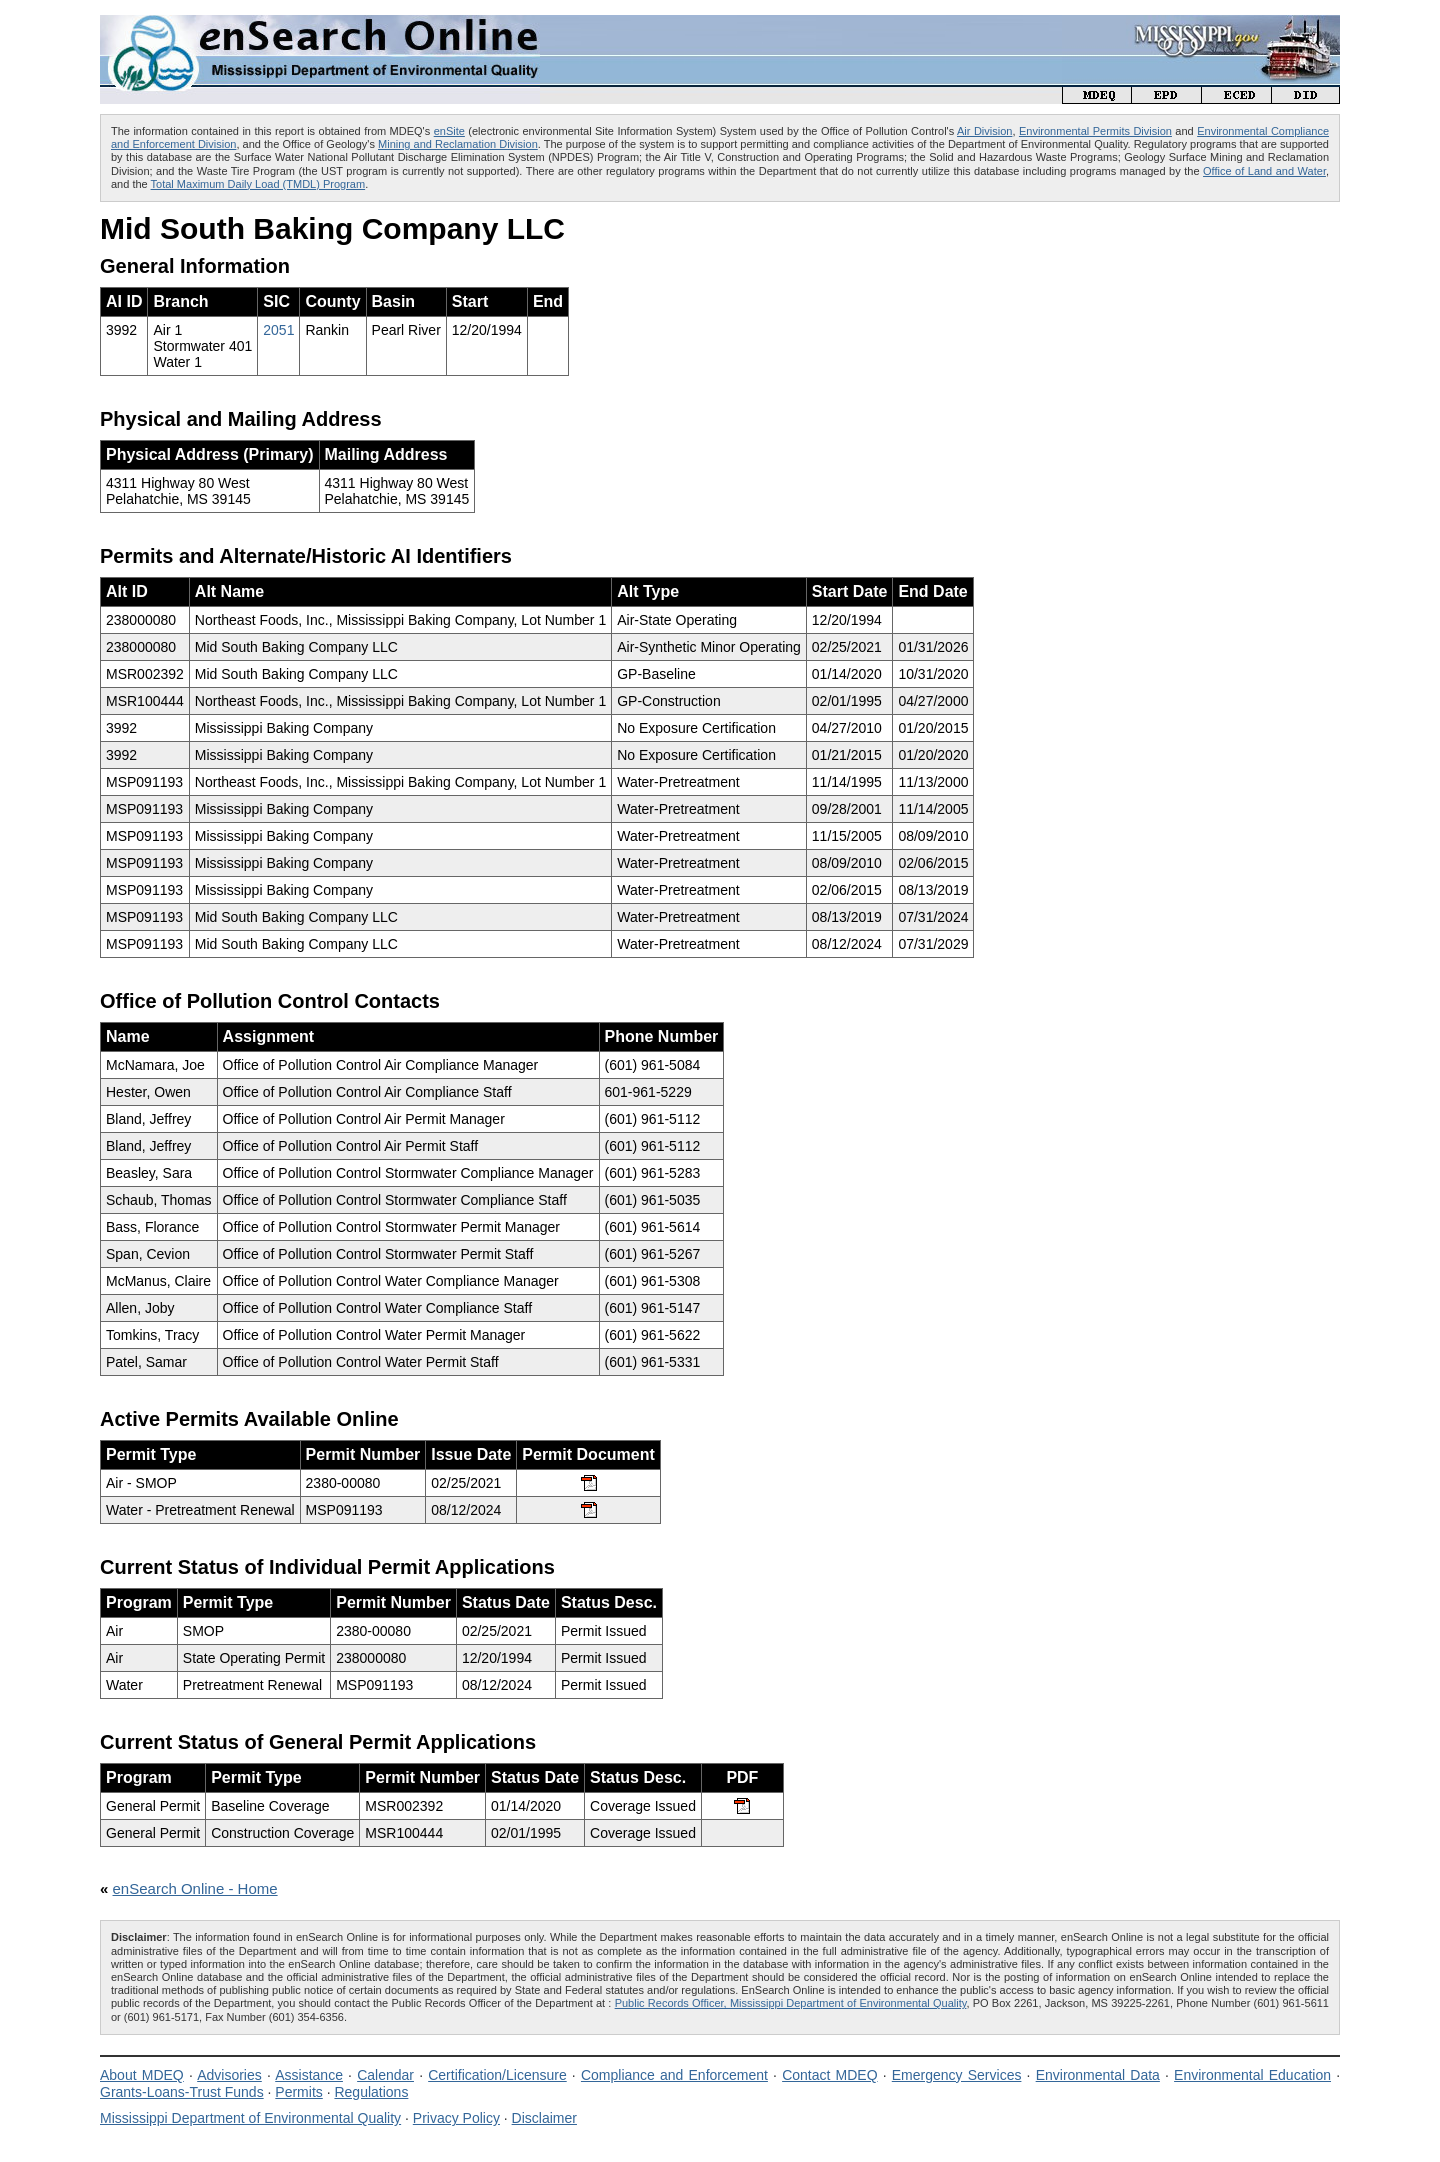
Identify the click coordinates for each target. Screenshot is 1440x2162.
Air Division (984, 131)
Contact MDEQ (829, 2075)
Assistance (309, 2075)
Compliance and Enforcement (674, 2075)
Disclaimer (544, 2118)
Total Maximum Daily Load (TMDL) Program (258, 184)
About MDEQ (142, 2075)
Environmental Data (1098, 2075)
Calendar (385, 2075)
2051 (278, 330)
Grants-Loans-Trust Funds (182, 2092)
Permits (298, 2092)
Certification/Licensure (497, 2075)
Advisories (229, 2075)
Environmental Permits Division (1095, 131)
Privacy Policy (456, 2118)
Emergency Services (957, 2075)
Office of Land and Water (1264, 171)
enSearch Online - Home (195, 1888)
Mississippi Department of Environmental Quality (250, 2118)
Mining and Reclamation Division (458, 144)
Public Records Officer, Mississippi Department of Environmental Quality (791, 2003)
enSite (449, 131)
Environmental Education (1252, 2075)
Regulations (371, 2092)
